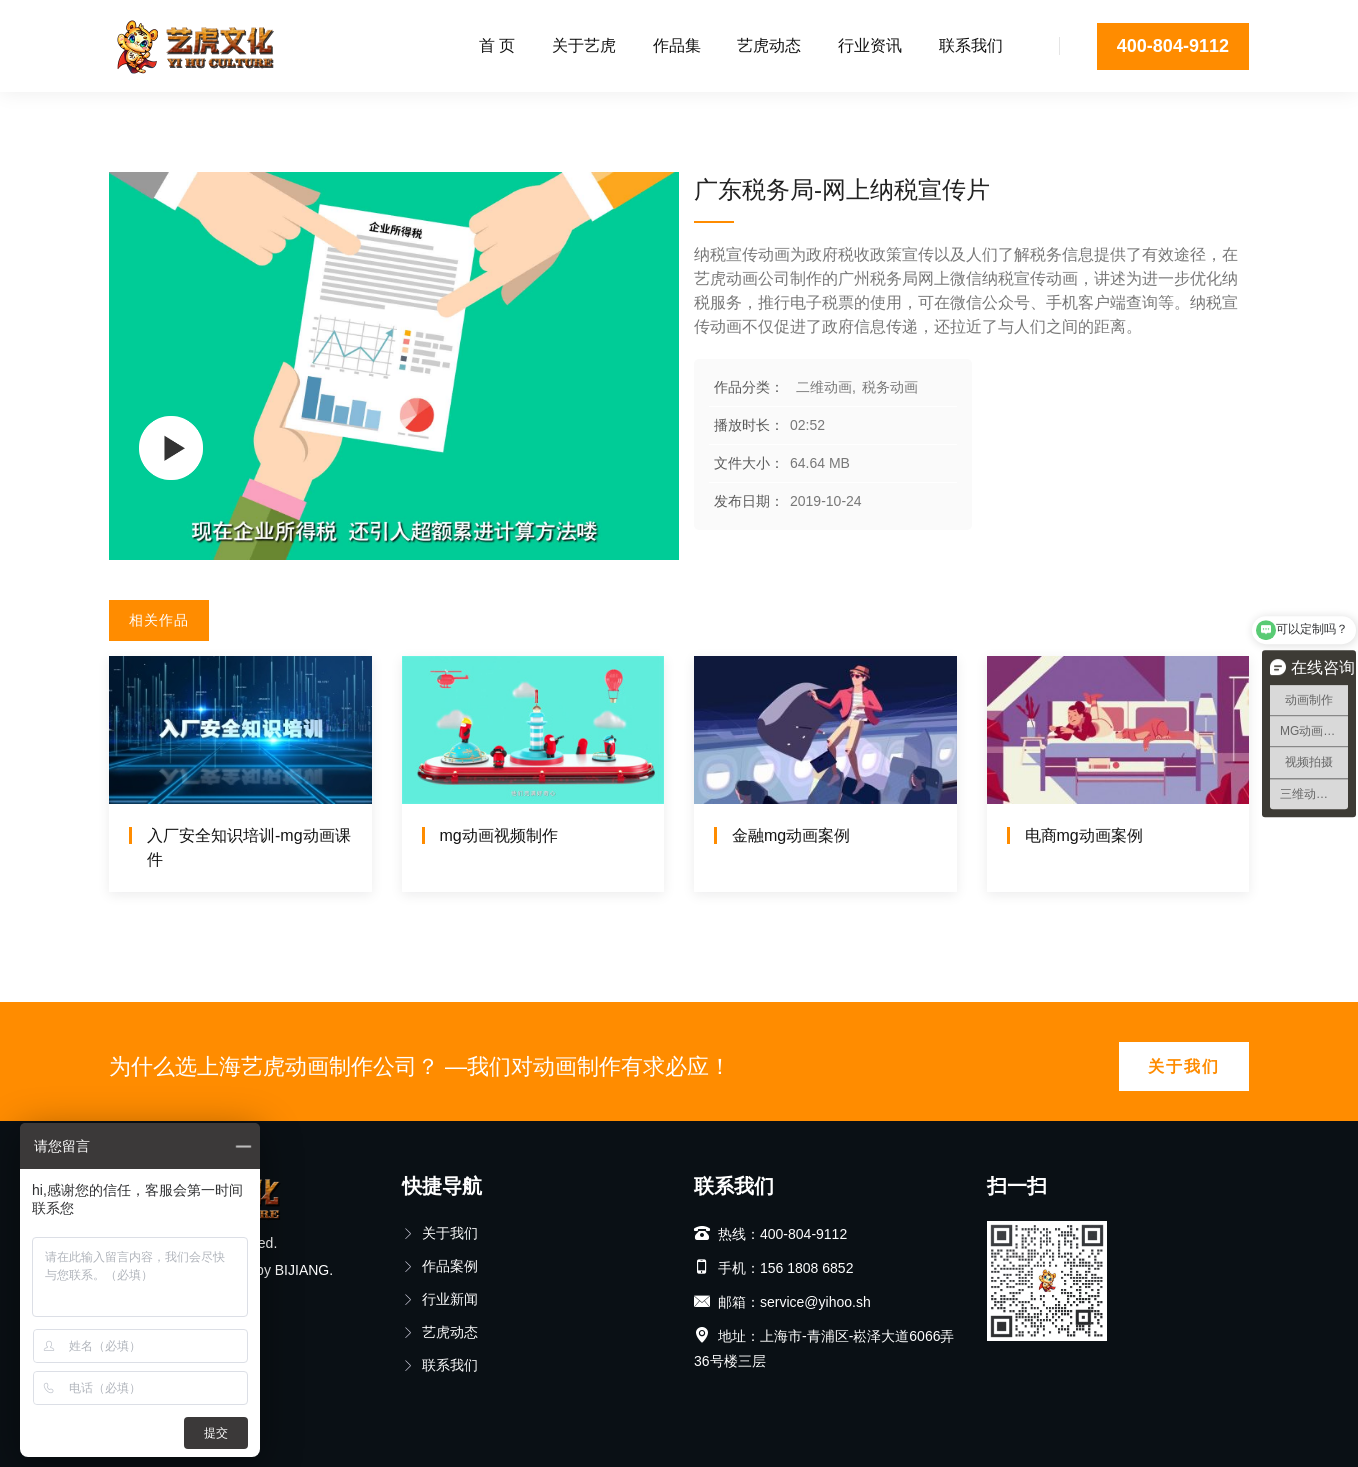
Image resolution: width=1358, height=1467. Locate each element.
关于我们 (1184, 1066)
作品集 (677, 45)
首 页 (497, 45)
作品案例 (440, 1266)
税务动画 (281, 115)
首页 (123, 115)
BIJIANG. (304, 1270)
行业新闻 (440, 1299)
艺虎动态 (769, 45)
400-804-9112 (1173, 46)
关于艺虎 (584, 45)
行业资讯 (870, 45)
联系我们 (971, 45)
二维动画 (193, 115)
